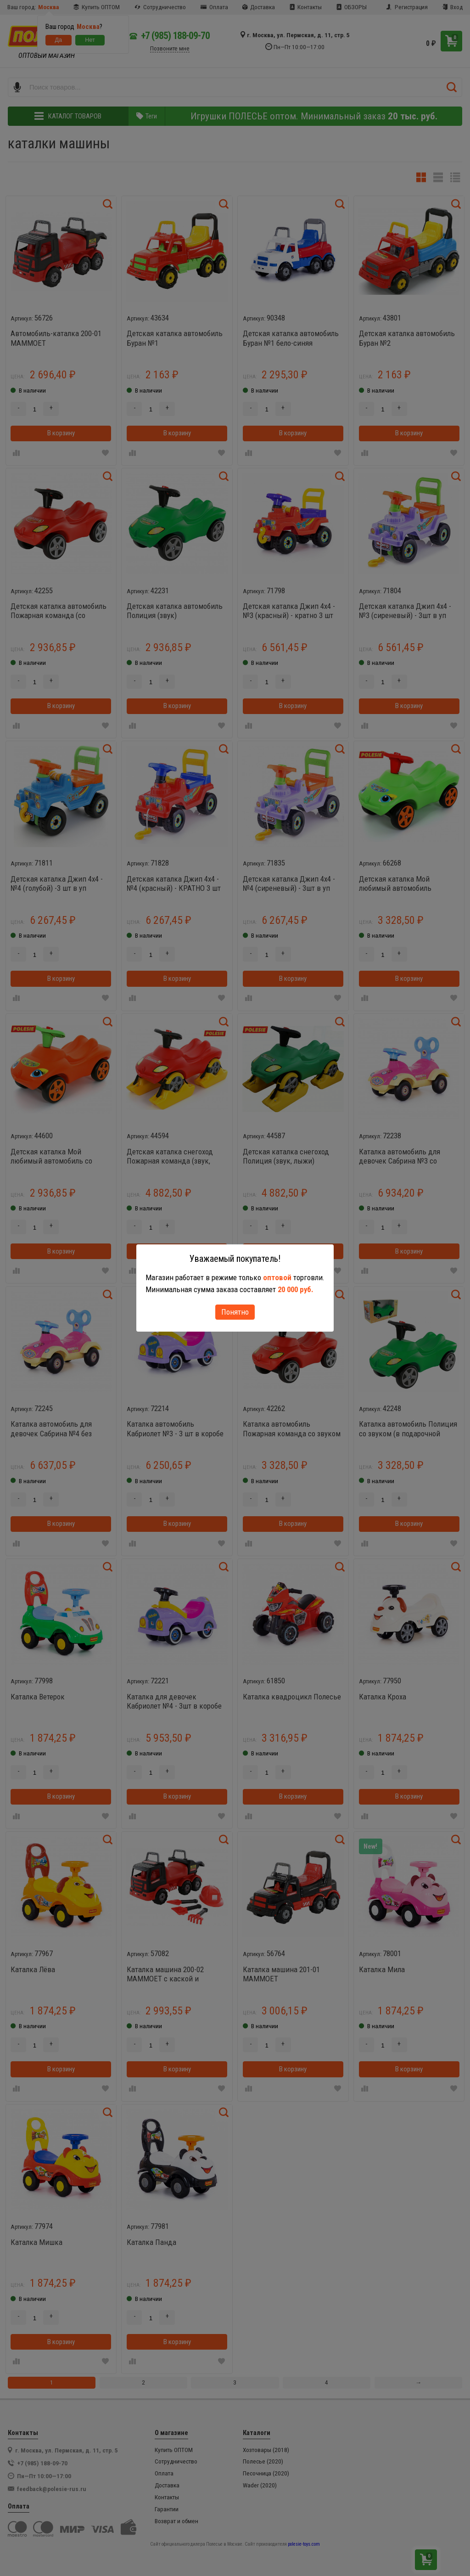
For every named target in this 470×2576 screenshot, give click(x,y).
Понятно (235, 1311)
